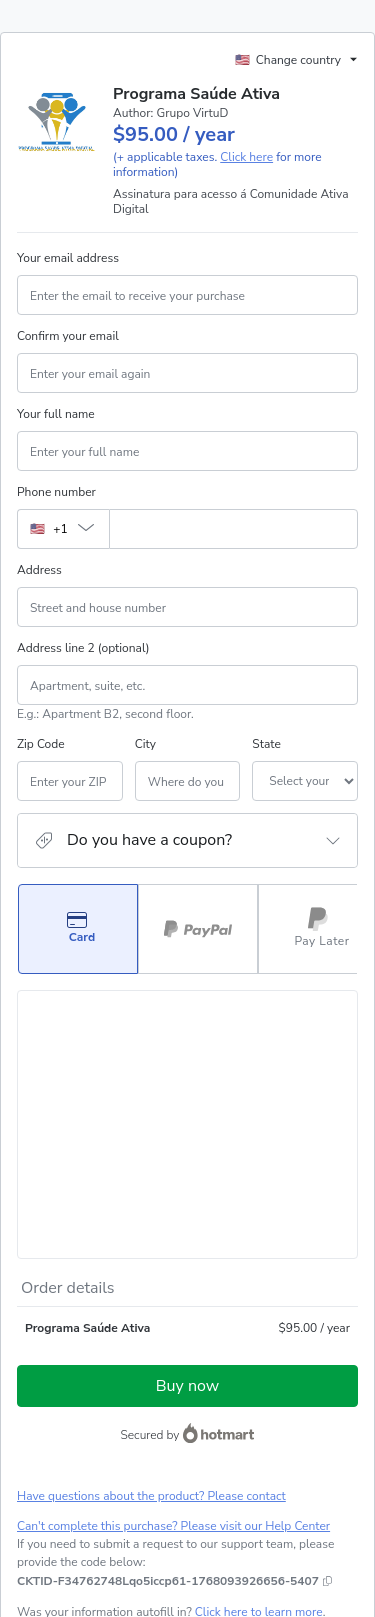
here (206, 1535)
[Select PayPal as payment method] (198, 929)
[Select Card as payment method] (78, 929)
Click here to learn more (259, 1377)
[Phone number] (233, 529)
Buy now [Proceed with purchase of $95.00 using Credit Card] (187, 1151)
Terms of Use (171, 1465)
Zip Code (41, 744)
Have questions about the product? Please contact (151, 1261)
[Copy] (168, 1346)
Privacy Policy (251, 1465)
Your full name (56, 414)
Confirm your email (68, 336)
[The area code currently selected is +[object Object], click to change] (63, 529)
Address (39, 570)
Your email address (68, 258)
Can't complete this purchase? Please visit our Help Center (173, 1291)
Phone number (56, 492)
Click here (246, 157)
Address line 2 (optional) (83, 648)
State (208, 744)
